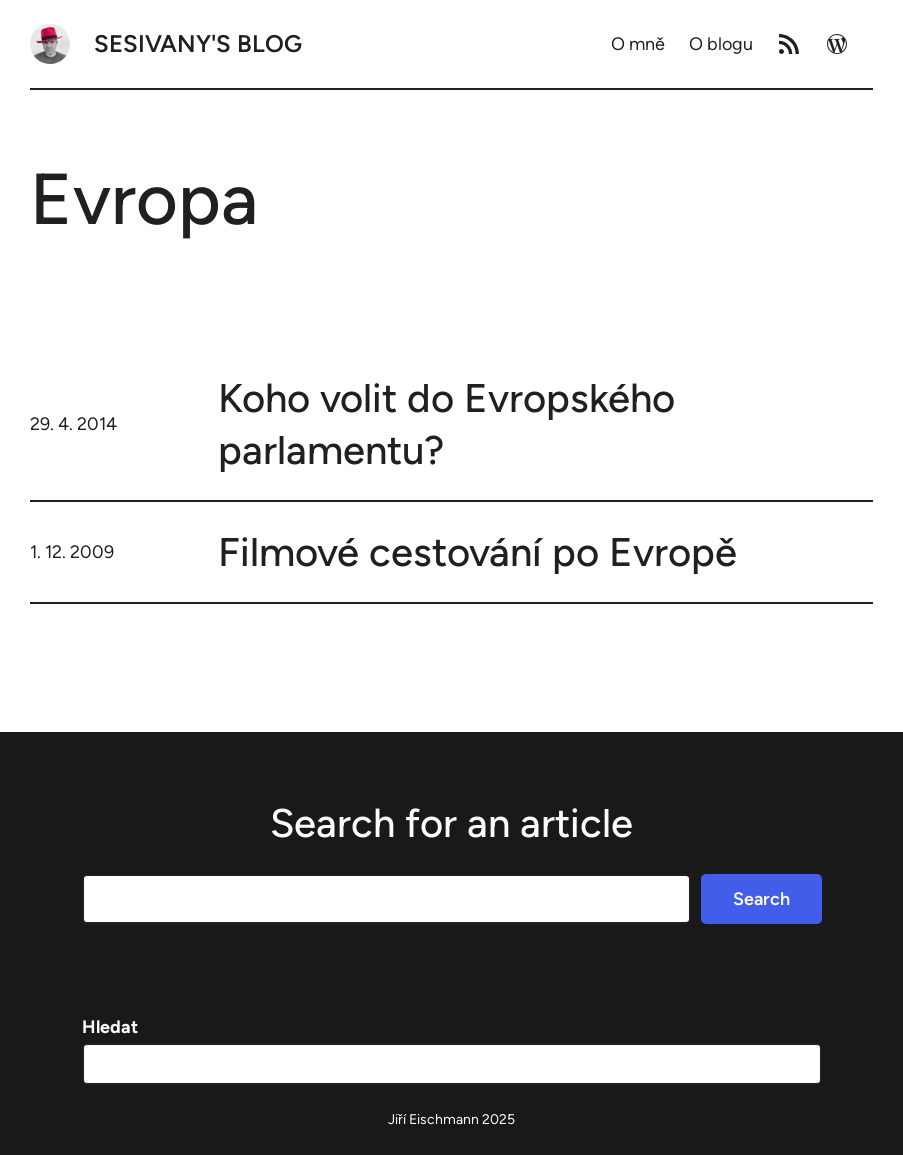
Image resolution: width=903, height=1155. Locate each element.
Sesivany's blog (198, 43)
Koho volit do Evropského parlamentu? (446, 424)
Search (761, 899)
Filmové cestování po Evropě (477, 552)
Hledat (110, 1027)
